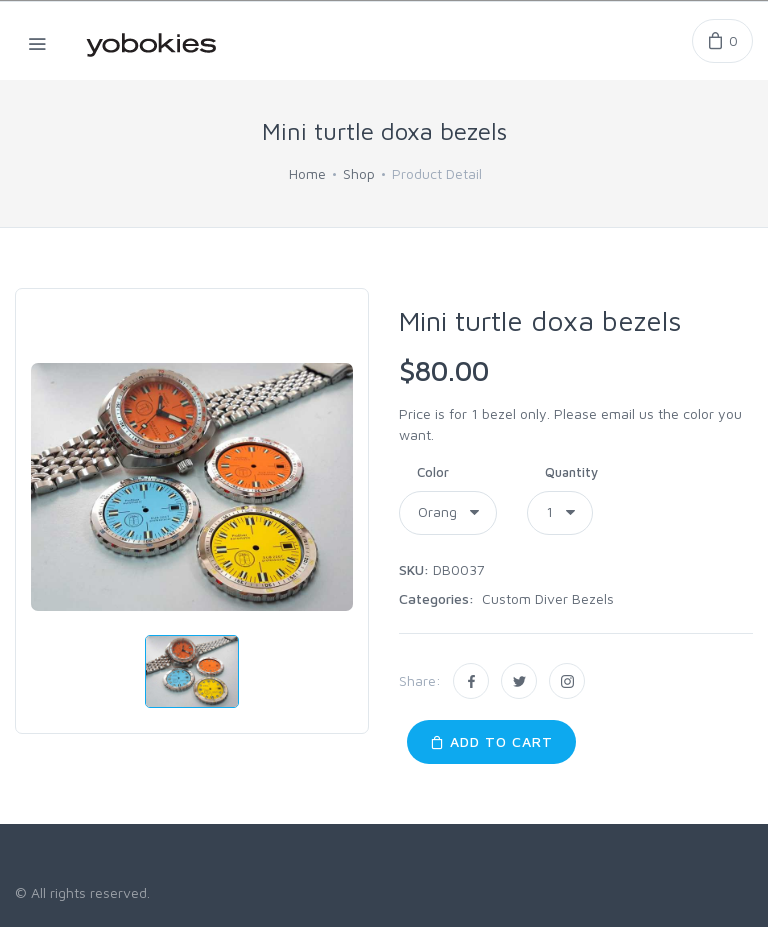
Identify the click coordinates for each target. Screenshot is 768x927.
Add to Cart (491, 741)
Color (433, 472)
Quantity (571, 472)
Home (307, 173)
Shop (359, 173)
